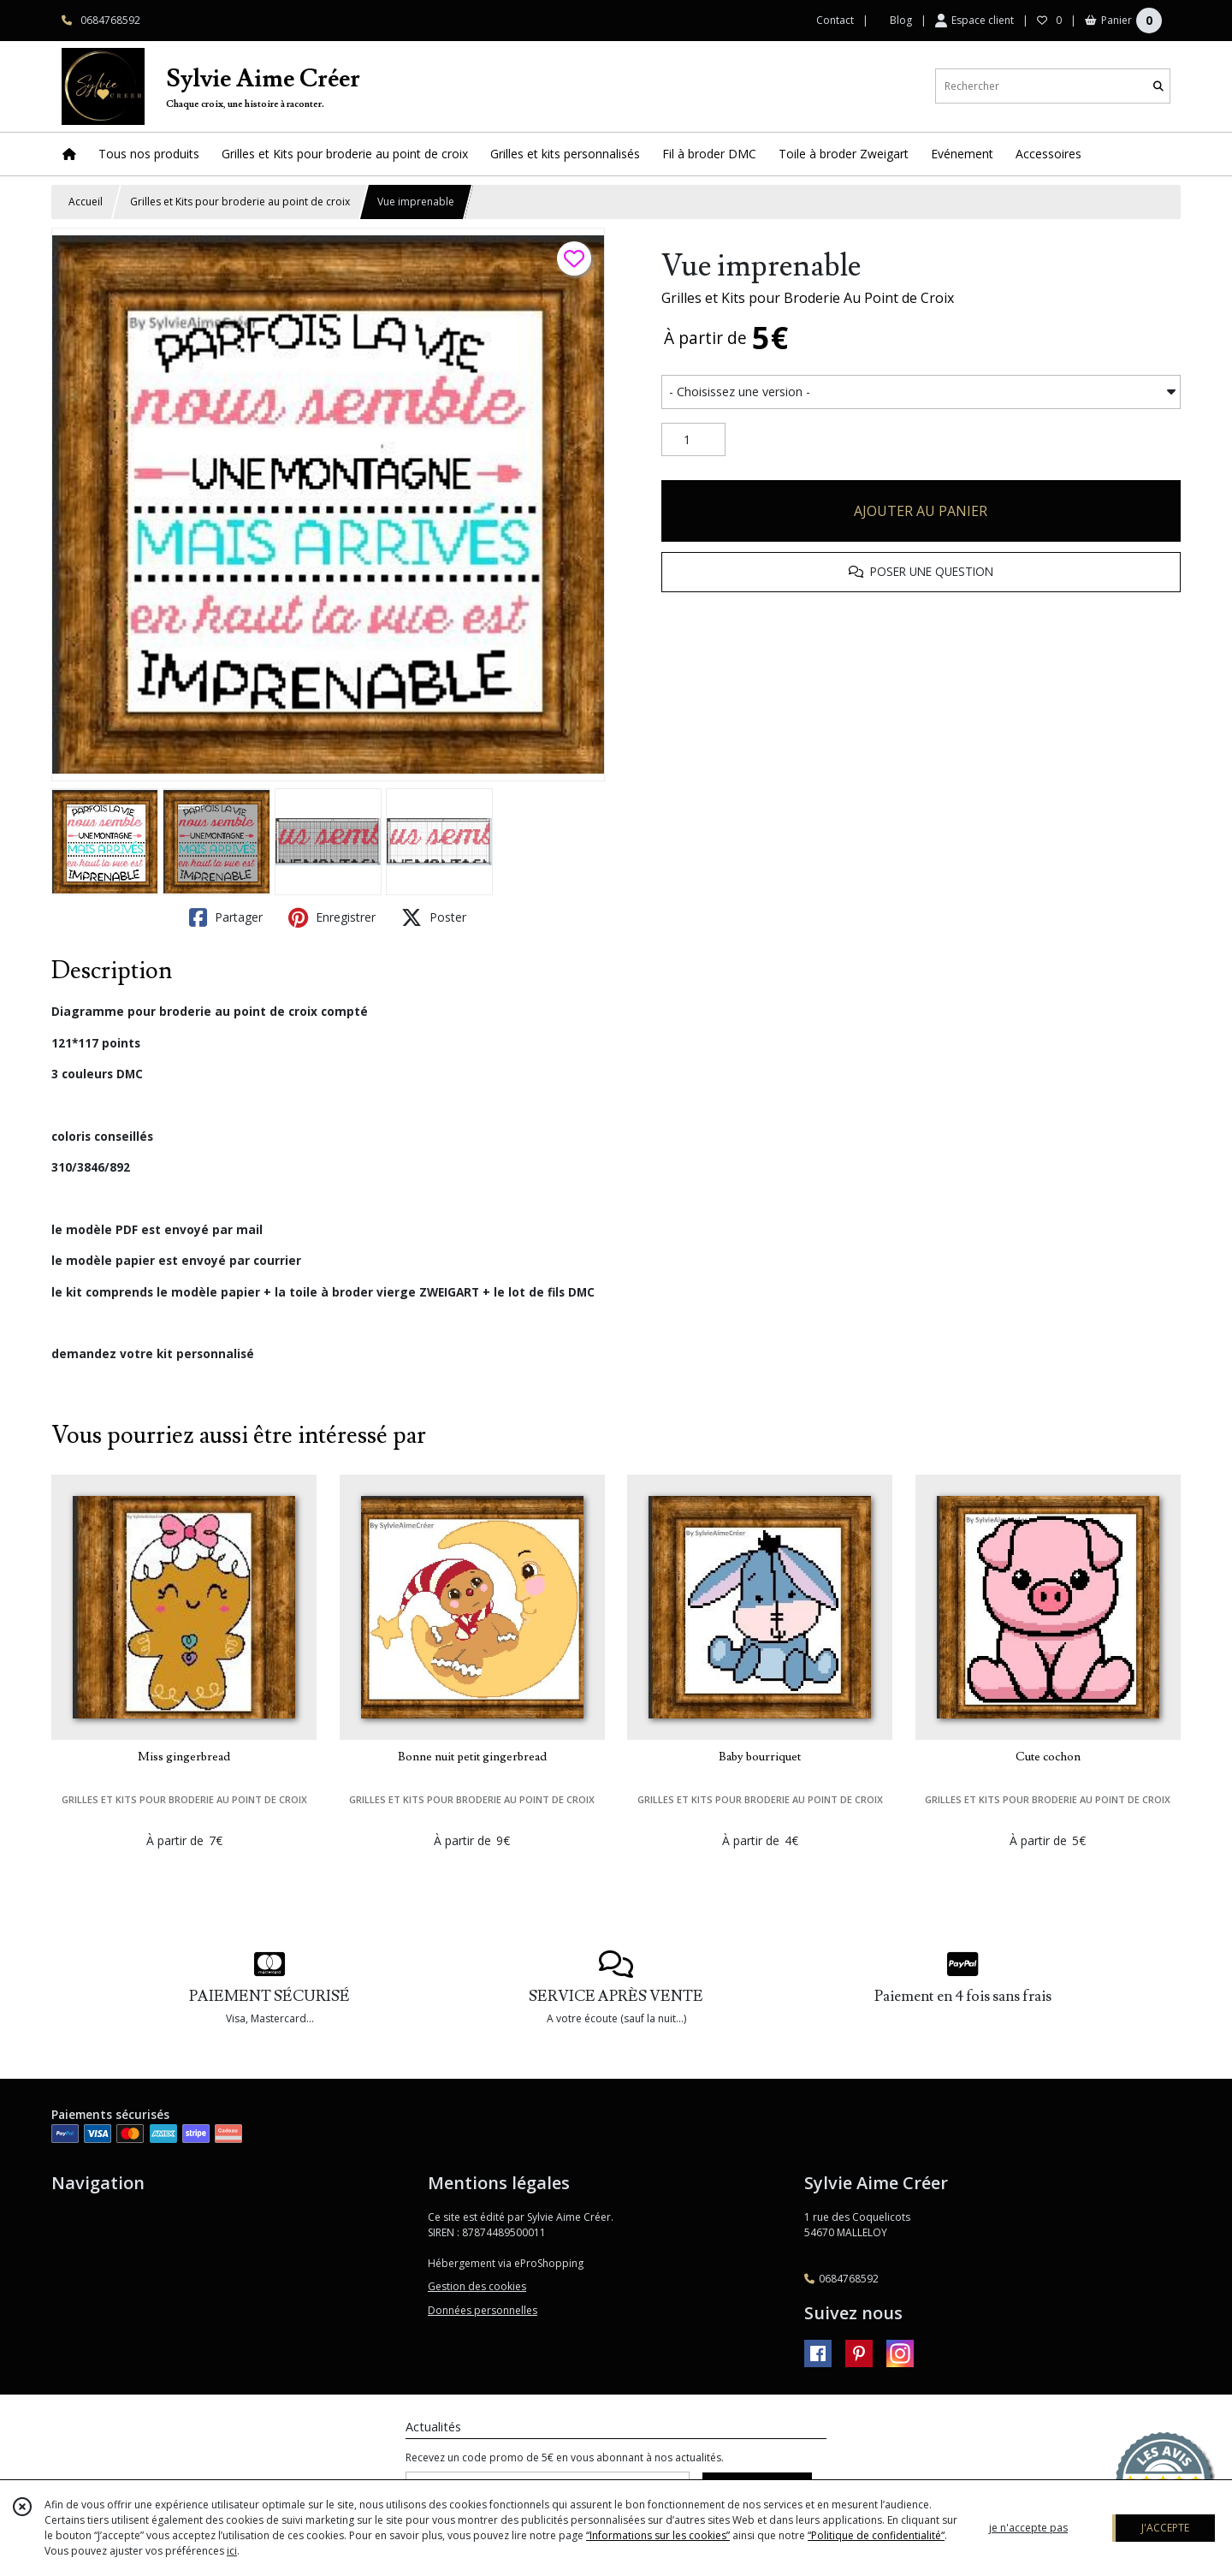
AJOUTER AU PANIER (920, 511)
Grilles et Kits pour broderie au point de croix (240, 201)
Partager (226, 917)
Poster (433, 917)
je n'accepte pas (1028, 2527)
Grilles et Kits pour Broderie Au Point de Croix (807, 297)
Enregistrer (332, 917)
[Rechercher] (1158, 86)
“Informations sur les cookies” (658, 2535)
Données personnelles (482, 2310)
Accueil (85, 201)
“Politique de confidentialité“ (876, 2535)
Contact (835, 20)
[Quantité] (693, 440)
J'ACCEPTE (1165, 2527)
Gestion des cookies (477, 2286)
